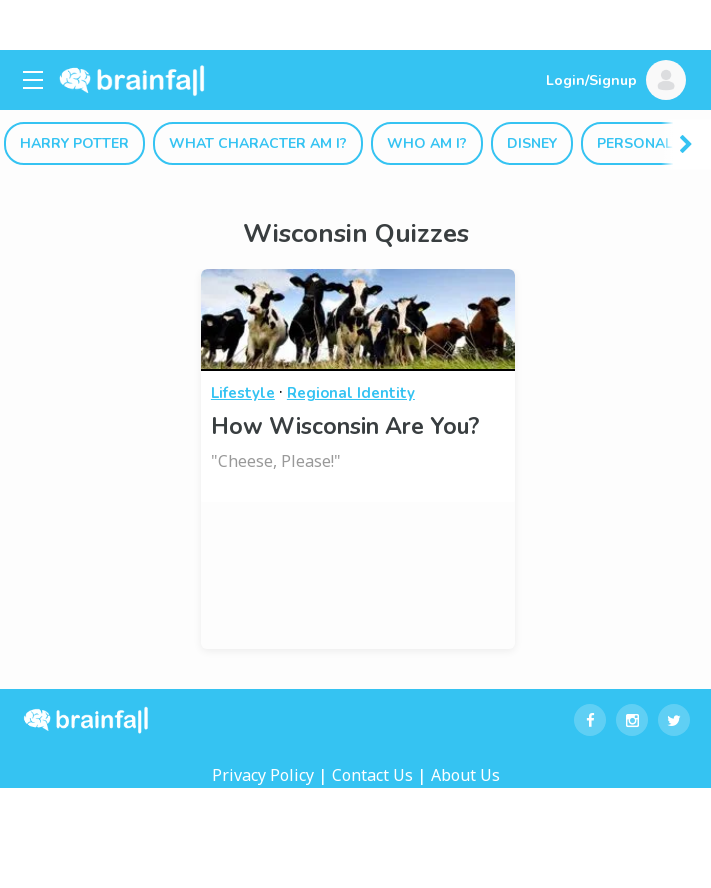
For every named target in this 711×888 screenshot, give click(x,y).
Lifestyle (243, 393)
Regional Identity (351, 393)
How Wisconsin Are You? (345, 426)
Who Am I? (427, 143)
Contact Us (372, 775)
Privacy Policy (263, 775)
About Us (465, 775)
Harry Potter (74, 143)
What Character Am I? (258, 143)
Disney (532, 143)
